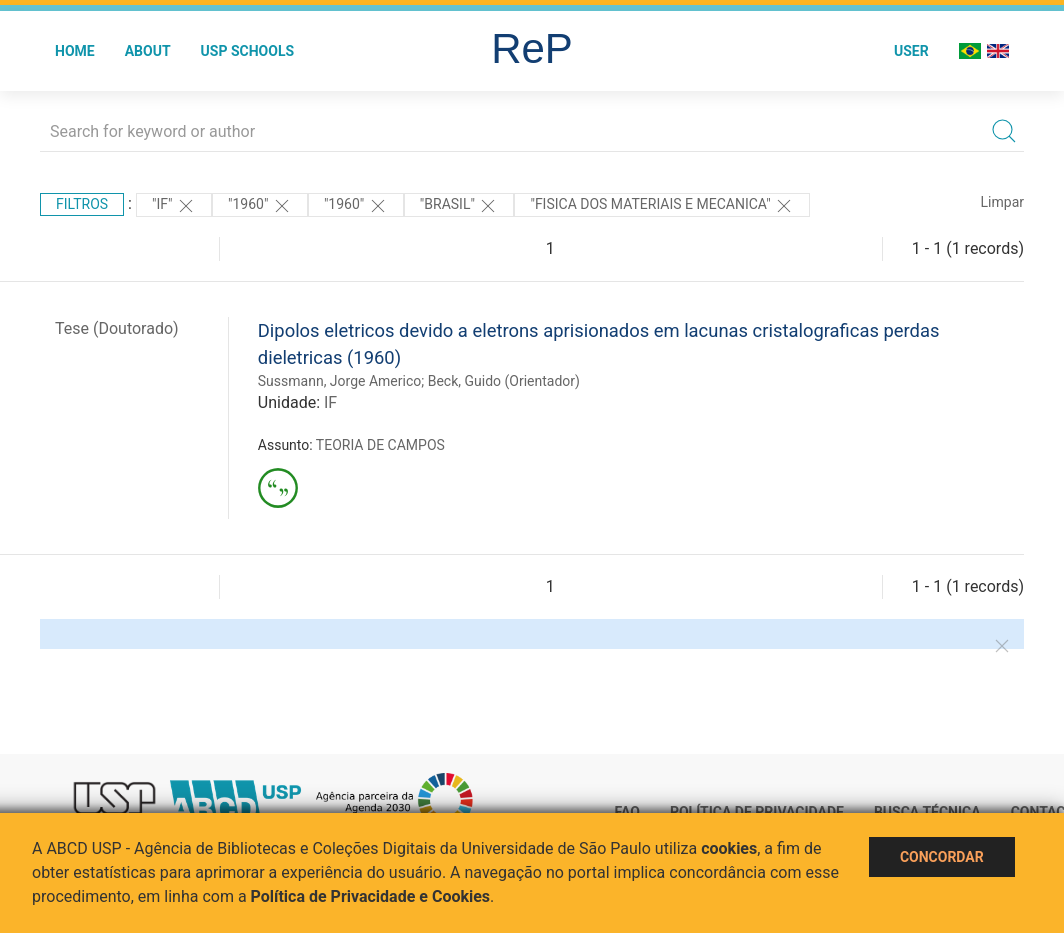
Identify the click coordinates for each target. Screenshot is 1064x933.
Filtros (82, 204)
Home (75, 51)
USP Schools (248, 51)
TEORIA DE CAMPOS (380, 445)
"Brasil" (459, 206)
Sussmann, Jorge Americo (339, 381)
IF (330, 402)
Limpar (1002, 202)
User (911, 51)
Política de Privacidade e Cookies (371, 896)
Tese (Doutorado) (117, 328)
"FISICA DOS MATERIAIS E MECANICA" (662, 206)
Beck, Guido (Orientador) (504, 381)
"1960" (260, 206)
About (148, 51)
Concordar (942, 857)
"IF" (174, 206)
